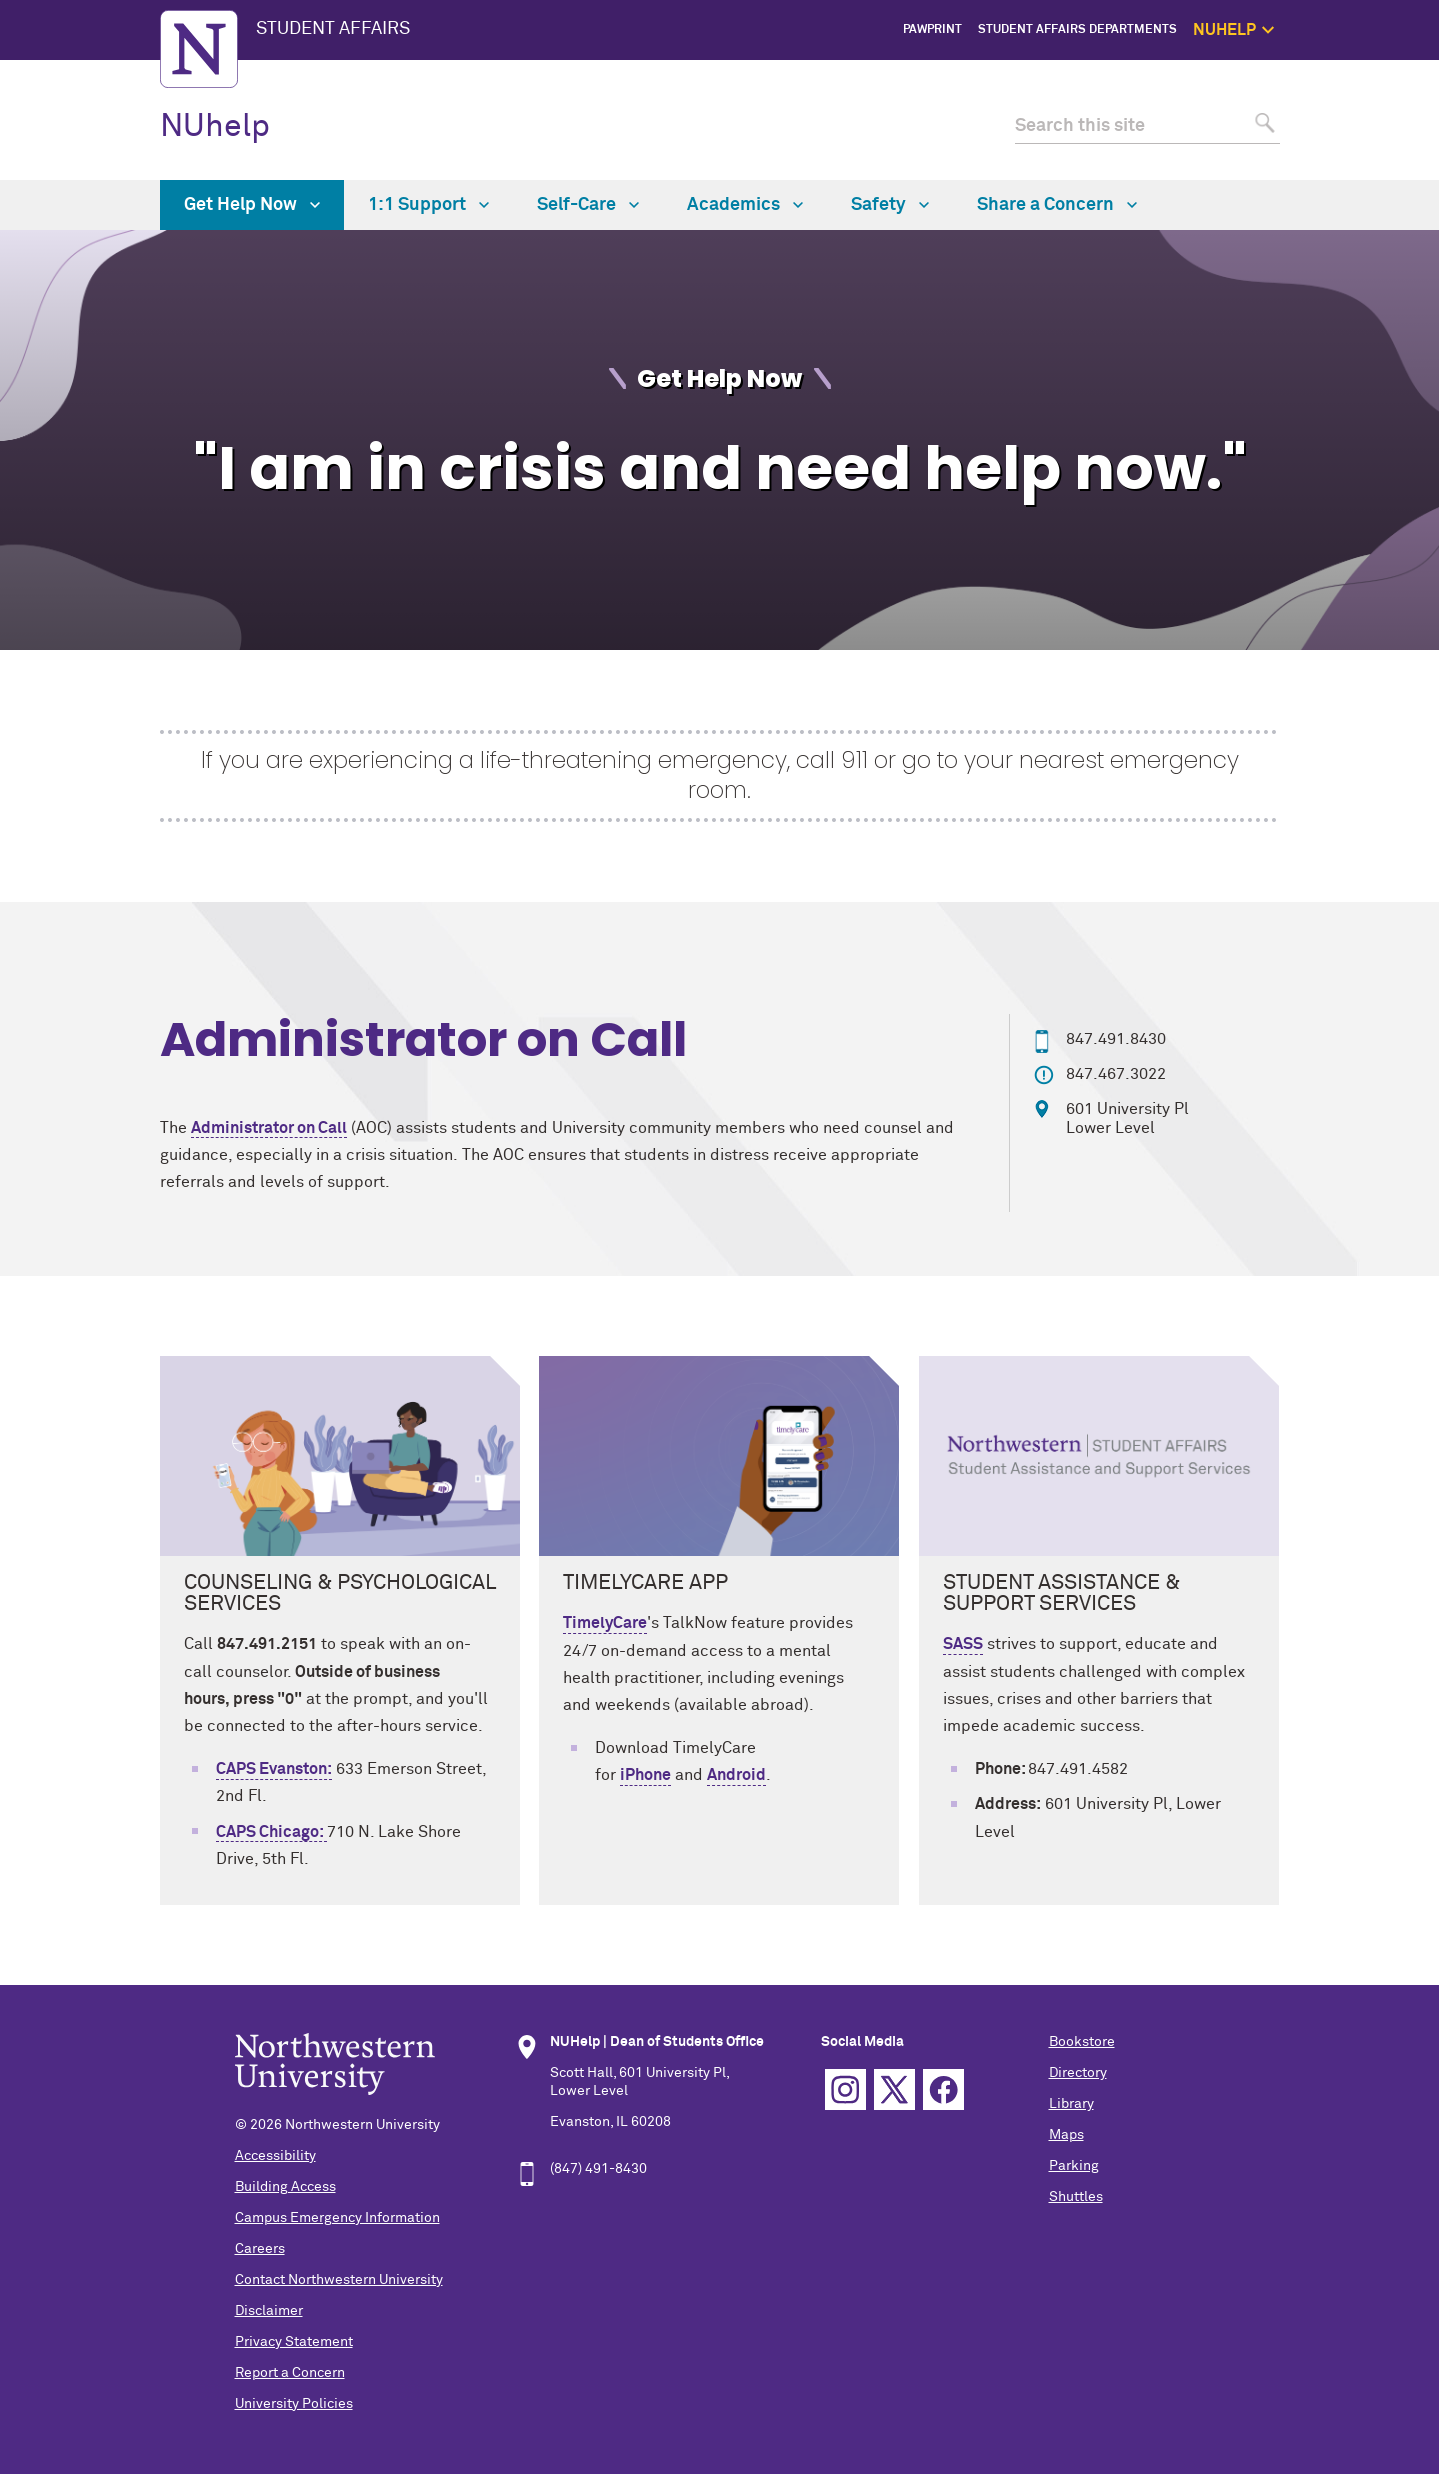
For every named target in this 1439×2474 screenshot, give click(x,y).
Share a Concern (1057, 205)
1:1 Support (1376, 120)
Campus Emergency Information (337, 2218)
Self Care (1383, 142)
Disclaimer (269, 2311)
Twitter (894, 2089)
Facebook (943, 2089)
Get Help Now (1371, 97)
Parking (1074, 2166)
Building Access (285, 2187)
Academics (745, 205)
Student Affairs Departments (1077, 30)
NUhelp (215, 127)
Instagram (845, 2089)
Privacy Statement (294, 2342)
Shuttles (1076, 2197)
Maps (1066, 2135)
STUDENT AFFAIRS (333, 29)
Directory (1078, 2073)
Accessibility (275, 2156)
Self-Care (588, 205)
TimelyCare (605, 1623)
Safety (1391, 166)
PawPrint (932, 30)
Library (1071, 2104)
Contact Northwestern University (339, 2280)
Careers (260, 2249)
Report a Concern (290, 2373)
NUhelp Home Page (1355, 75)
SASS (963, 1644)
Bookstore (1082, 2042)
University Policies (294, 2404)
